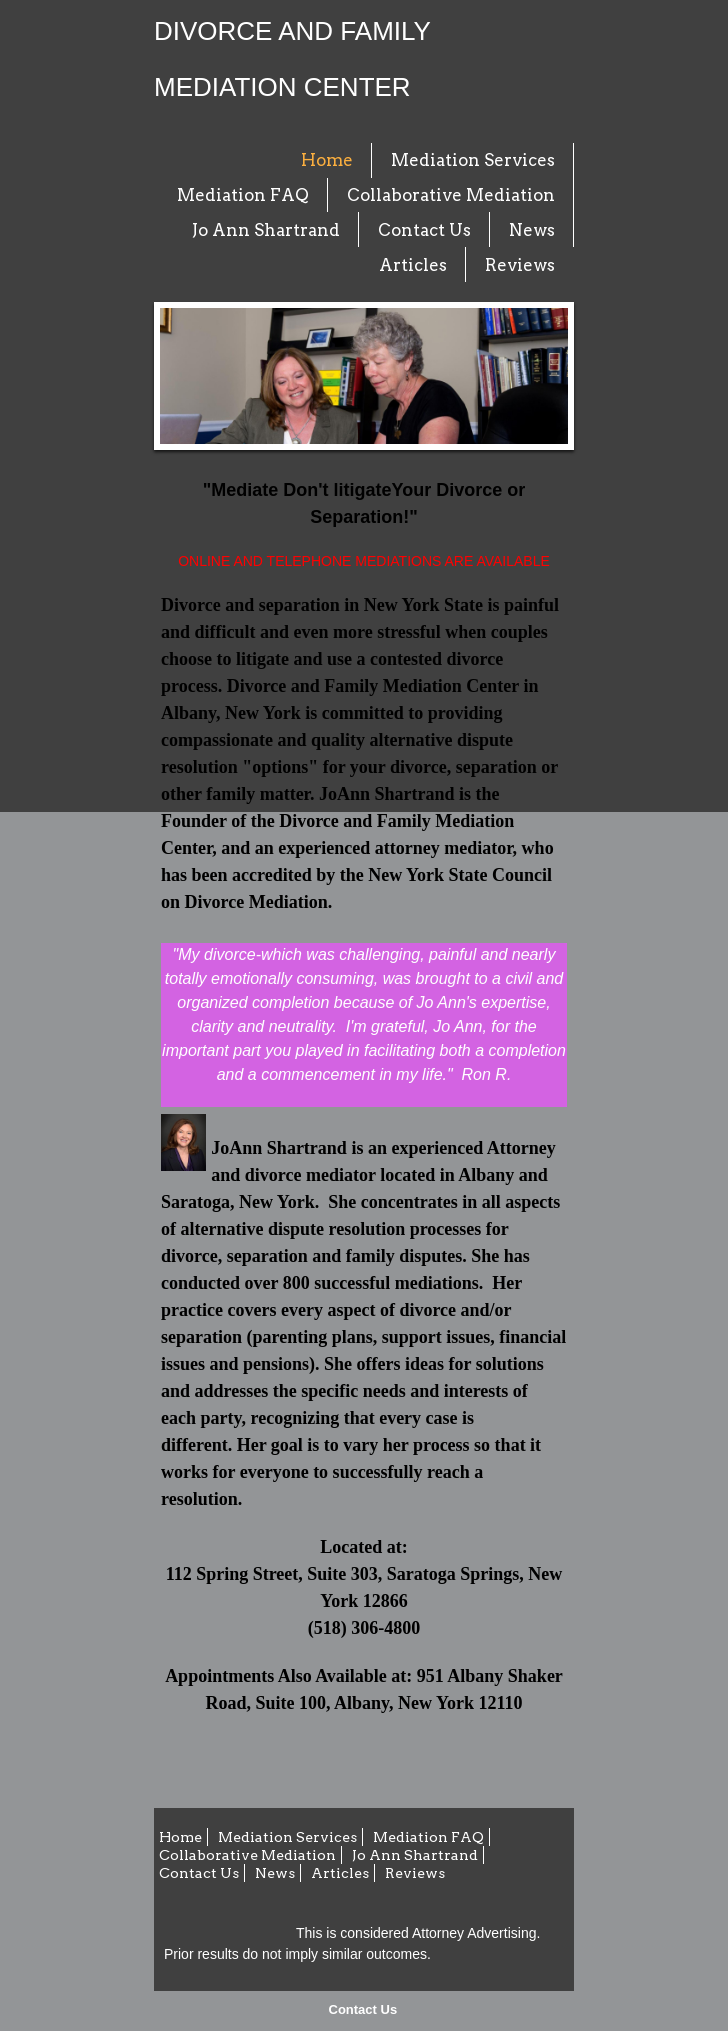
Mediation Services (473, 160)
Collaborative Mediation (451, 195)
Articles (413, 265)
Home (327, 160)
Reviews (520, 265)
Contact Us (363, 2009)
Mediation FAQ (243, 195)
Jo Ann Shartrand (266, 230)
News (532, 230)
